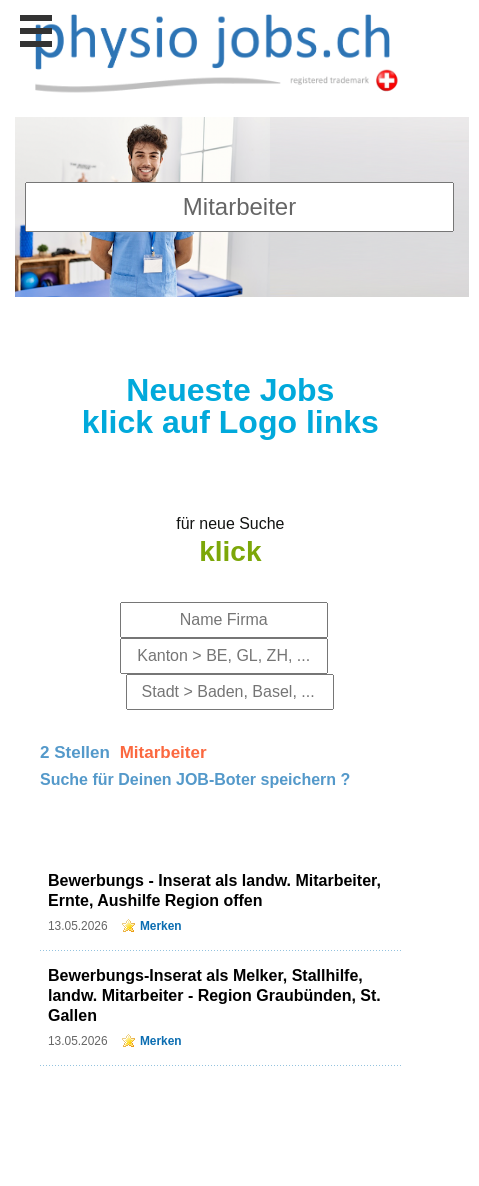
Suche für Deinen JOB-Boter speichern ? (195, 779)
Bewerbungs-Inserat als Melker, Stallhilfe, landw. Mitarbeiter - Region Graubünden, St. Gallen (214, 995)
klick (230, 551)
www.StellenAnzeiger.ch (216, 51)
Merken (161, 926)
